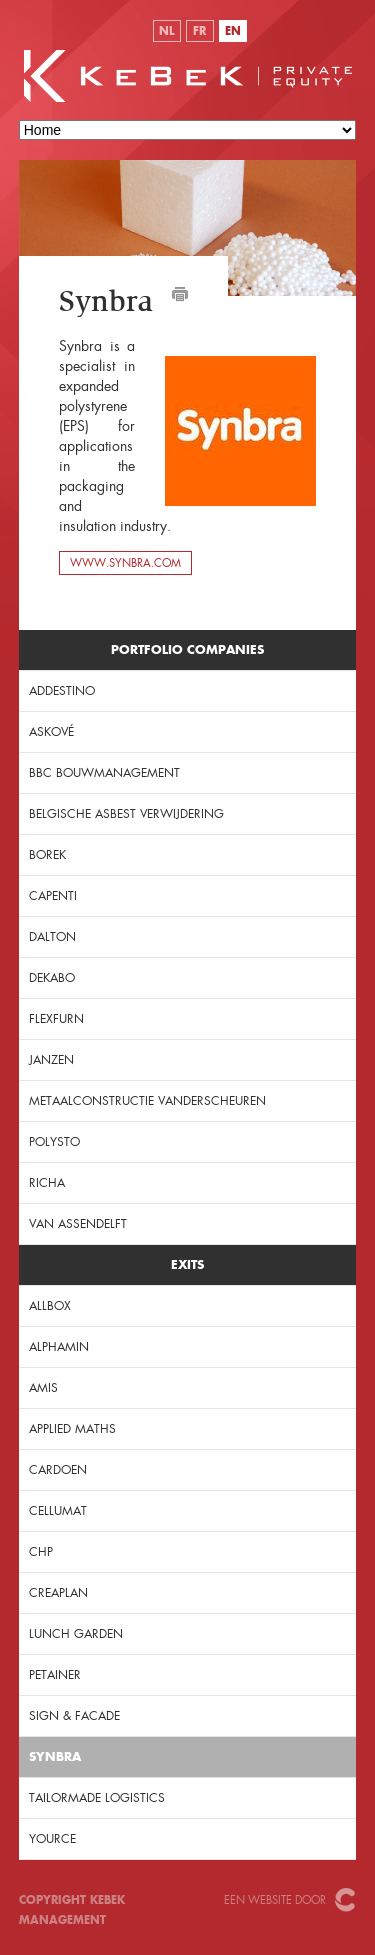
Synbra (55, 1756)
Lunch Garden (76, 1634)
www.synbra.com (125, 563)
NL (166, 31)
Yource (52, 1839)
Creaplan (58, 1593)
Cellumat (58, 1511)
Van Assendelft (78, 1224)
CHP (41, 1552)
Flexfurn (56, 1019)
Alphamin (59, 1347)
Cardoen (58, 1470)
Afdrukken (180, 294)
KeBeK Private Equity (188, 76)
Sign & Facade (74, 1716)
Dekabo (52, 978)
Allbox (50, 1306)
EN (233, 31)
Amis (43, 1388)
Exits (187, 1264)
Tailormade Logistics (97, 1798)
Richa (47, 1183)
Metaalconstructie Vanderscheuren (147, 1101)
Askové (51, 732)
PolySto (54, 1142)
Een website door (275, 1900)
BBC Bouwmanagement (104, 773)
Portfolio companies (187, 649)
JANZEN (51, 1060)
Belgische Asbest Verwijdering (126, 814)
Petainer (55, 1675)
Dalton (52, 937)
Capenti (53, 896)
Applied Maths (72, 1429)
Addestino (62, 691)
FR (199, 31)
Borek (47, 855)
